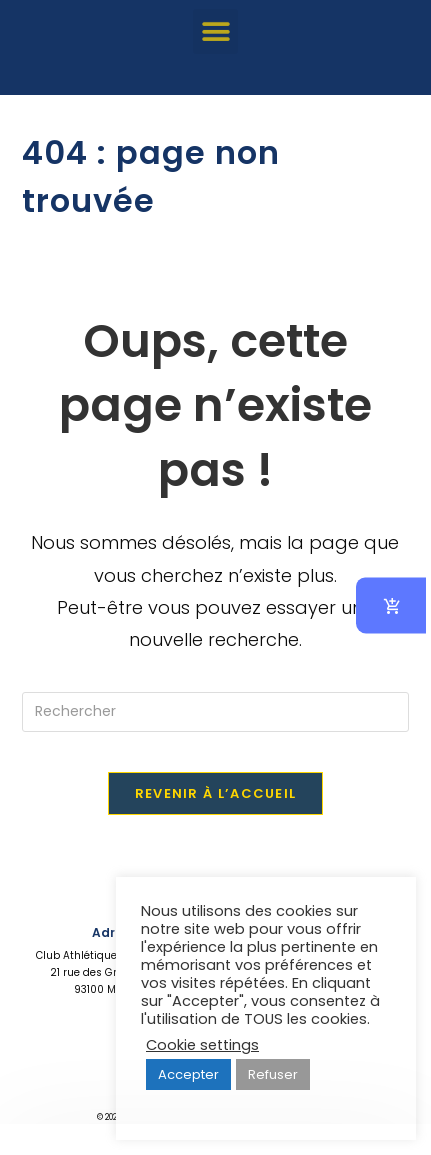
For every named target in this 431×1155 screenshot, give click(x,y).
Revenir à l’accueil (216, 793)
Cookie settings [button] (202, 1045)
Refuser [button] (273, 1074)
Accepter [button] (188, 1074)
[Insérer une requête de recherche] (216, 712)
